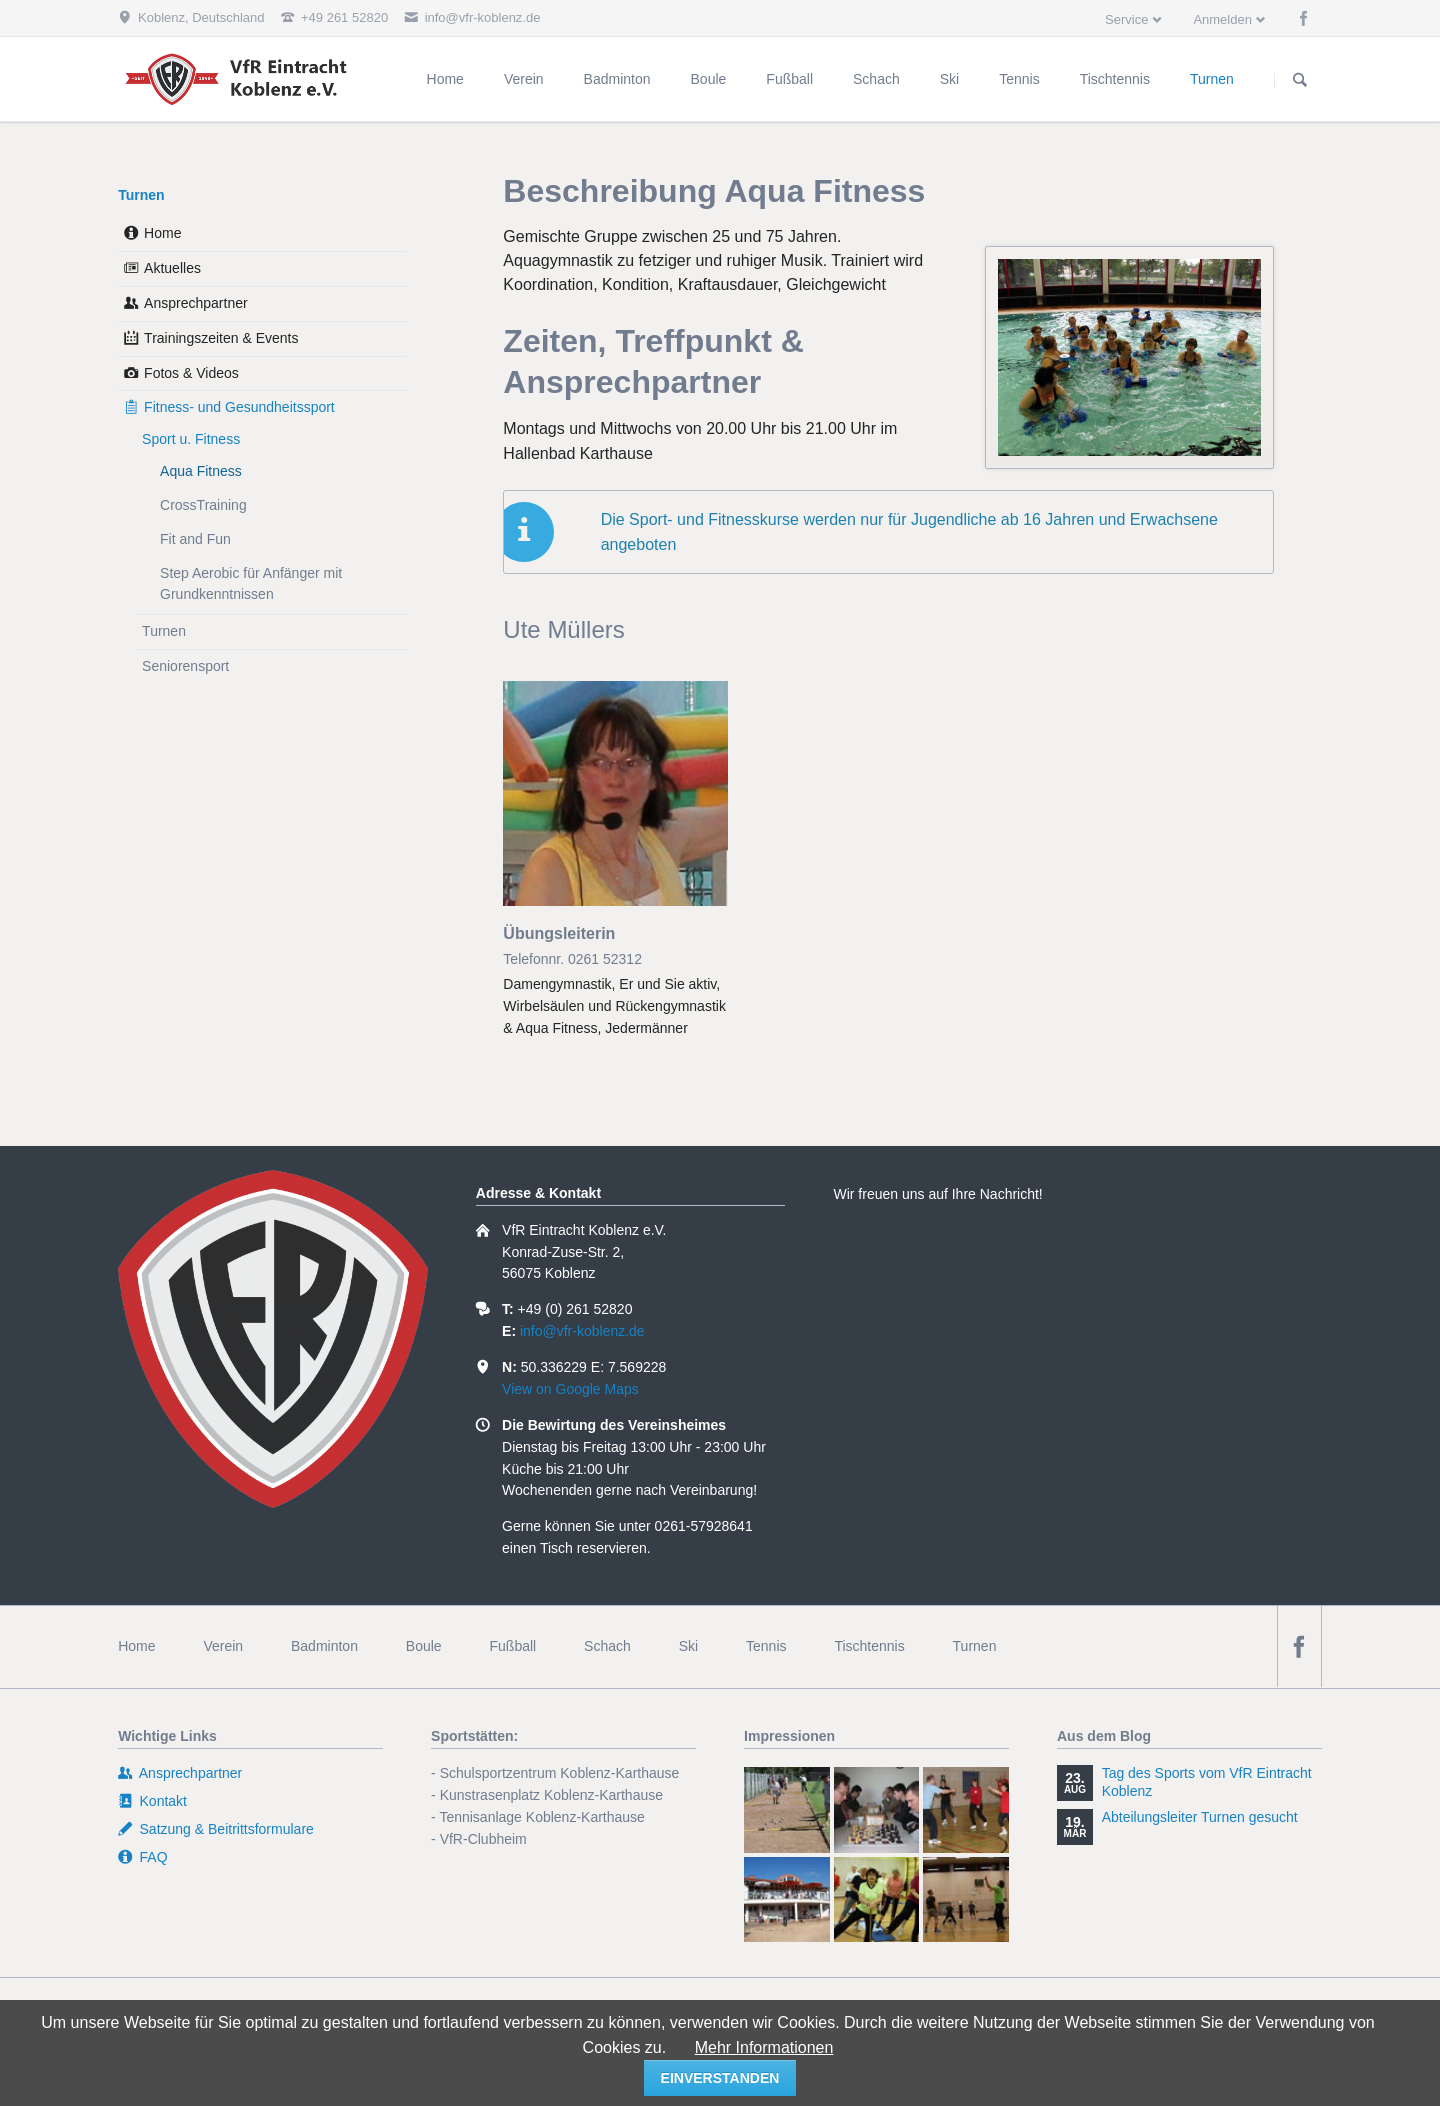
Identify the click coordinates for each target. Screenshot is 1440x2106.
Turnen (141, 195)
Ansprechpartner (196, 303)
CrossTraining (203, 505)
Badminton (324, 1646)
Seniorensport (185, 666)
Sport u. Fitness (191, 439)
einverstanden (720, 2078)
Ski (688, 1646)
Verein (223, 1646)
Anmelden (1222, 19)
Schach (607, 1646)
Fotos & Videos (191, 373)
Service (1126, 19)
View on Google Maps (570, 1389)
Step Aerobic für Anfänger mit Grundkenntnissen (251, 584)
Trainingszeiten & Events (221, 338)
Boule (424, 1646)
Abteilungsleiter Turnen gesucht (1200, 1817)
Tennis (766, 1646)
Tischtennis (869, 1646)
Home (162, 233)
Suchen (1300, 80)
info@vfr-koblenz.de (582, 1331)
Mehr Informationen (764, 2047)
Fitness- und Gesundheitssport (239, 407)
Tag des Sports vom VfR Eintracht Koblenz (1207, 1782)
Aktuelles (172, 268)
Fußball (513, 1646)
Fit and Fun (195, 539)
